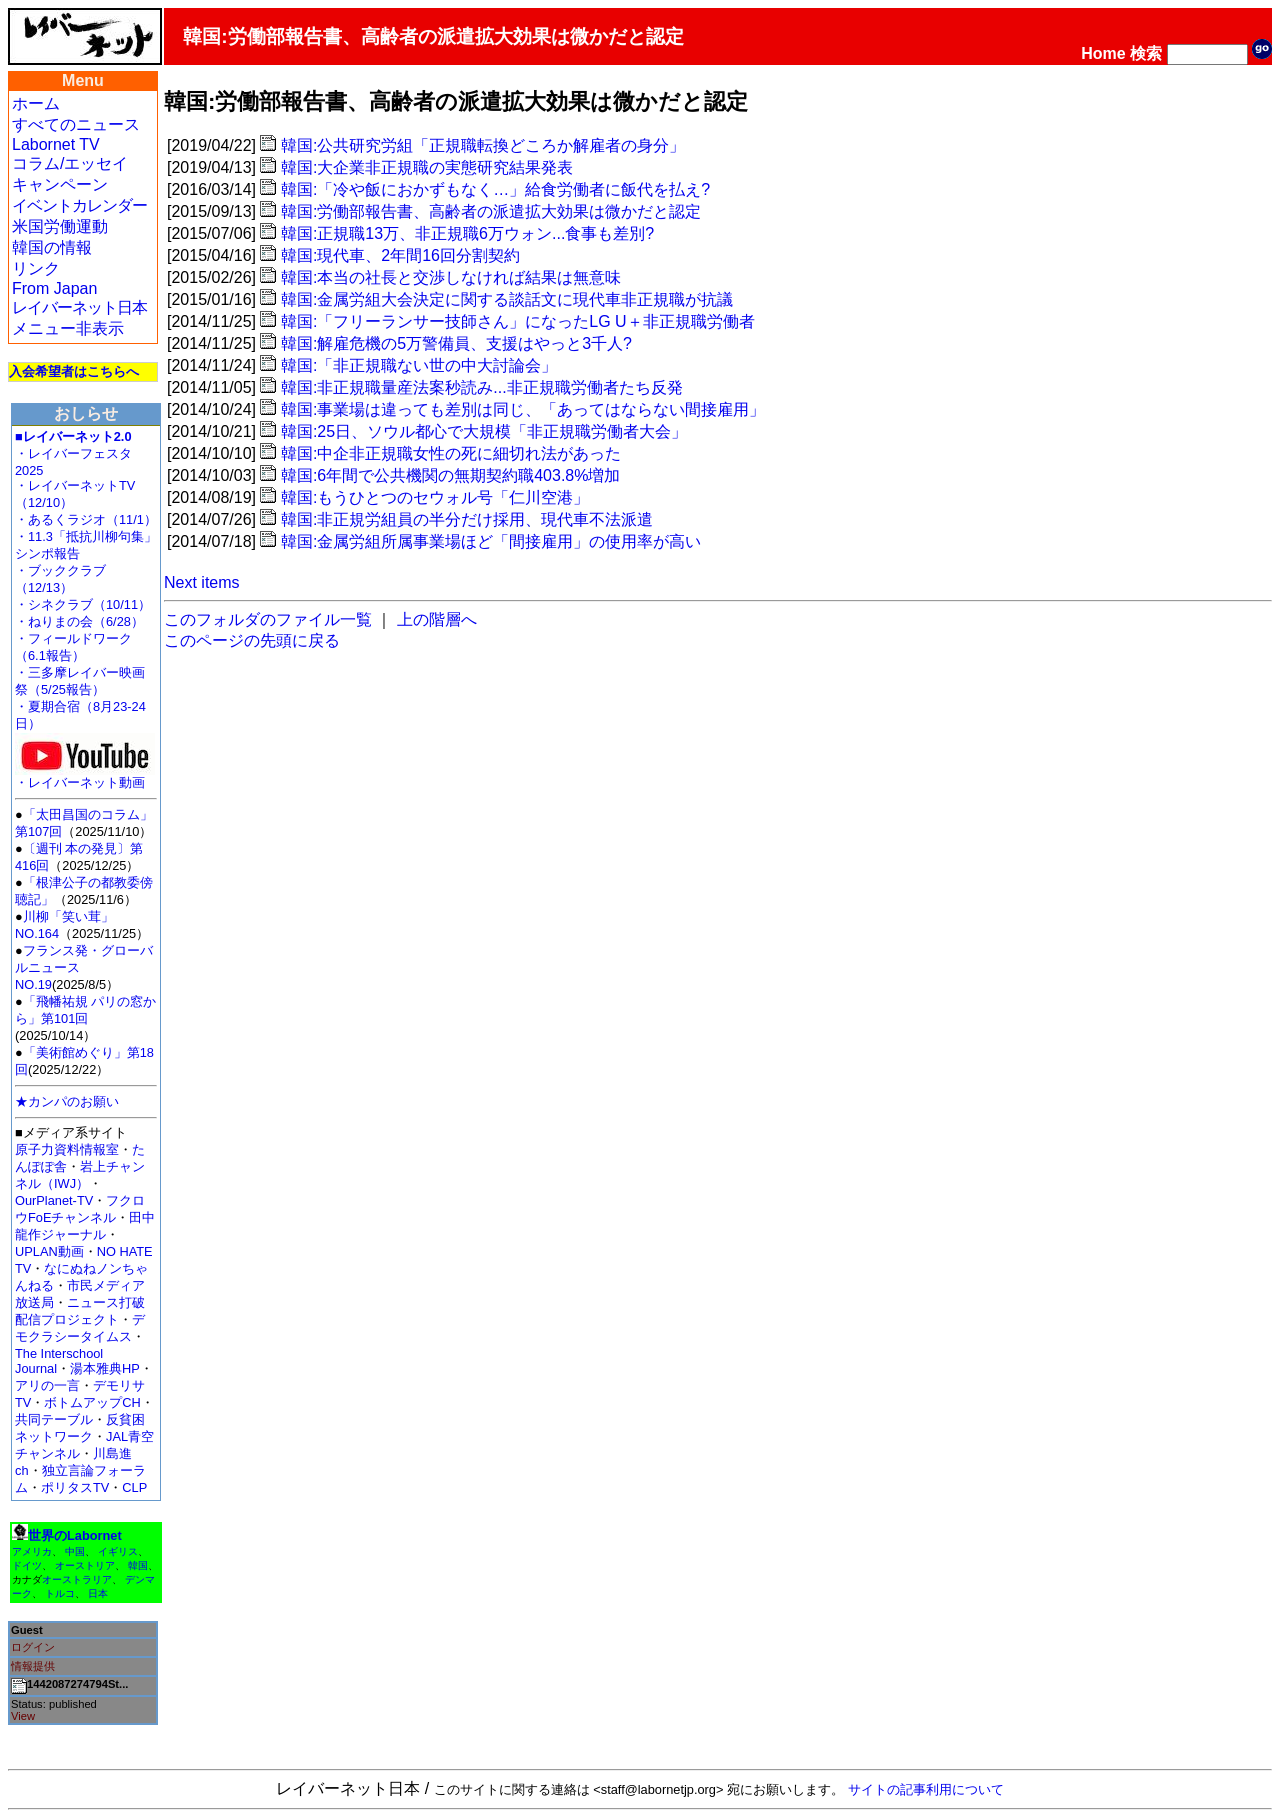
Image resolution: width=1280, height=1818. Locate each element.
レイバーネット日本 (79, 307)
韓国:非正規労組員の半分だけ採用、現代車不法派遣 (467, 519)
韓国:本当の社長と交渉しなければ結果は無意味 (451, 277)
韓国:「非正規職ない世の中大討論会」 (419, 365)
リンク (36, 268)
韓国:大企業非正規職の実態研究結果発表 (427, 167)
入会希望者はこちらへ (74, 371)
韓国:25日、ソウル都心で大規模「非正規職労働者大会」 (484, 431)
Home (1103, 53)
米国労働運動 (60, 226)
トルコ (60, 1593)
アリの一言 (47, 1385)
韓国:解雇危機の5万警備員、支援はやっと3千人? (456, 343)
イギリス (118, 1551)
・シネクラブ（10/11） (83, 604)
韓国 (138, 1565)
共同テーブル (54, 1419)
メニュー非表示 (68, 328)
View (23, 1716)
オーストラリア (77, 1579)
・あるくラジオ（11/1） (86, 519)
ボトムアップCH (92, 1402)
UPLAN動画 (49, 1251)
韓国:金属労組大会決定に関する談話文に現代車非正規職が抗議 (507, 299)
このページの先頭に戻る (252, 640)
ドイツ (27, 1565)
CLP (134, 1487)
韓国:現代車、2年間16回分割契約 (400, 255)
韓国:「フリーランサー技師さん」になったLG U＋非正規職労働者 (518, 321)
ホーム (36, 103)
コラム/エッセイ (70, 163)
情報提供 (33, 1666)
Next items (202, 582)
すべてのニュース (76, 124)
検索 (1146, 53)
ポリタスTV (75, 1487)
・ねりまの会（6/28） (79, 621)
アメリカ (32, 1551)
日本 (98, 1593)
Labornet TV (56, 144)
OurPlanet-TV (54, 1200)
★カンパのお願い (67, 1101)
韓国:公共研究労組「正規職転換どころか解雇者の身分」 (483, 145)
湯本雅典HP (105, 1368)
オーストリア (85, 1565)
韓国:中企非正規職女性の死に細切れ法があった (451, 453)
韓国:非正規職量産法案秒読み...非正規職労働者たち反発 (482, 387)
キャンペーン (60, 184)
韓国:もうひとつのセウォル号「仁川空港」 (435, 497)
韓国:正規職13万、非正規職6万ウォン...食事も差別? (467, 233)
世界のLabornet (75, 1535)
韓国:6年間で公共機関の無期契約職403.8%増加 (451, 475)
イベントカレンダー (79, 205)
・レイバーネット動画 (85, 776)
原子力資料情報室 (67, 1149)
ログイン (33, 1647)
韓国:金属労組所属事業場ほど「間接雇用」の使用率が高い (491, 541)
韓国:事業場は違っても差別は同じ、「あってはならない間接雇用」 (523, 409)
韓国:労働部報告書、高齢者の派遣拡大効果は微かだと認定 (491, 211)
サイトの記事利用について (926, 1789)
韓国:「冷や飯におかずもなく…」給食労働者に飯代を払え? (495, 189)
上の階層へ (437, 619)
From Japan (54, 288)
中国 (75, 1551)
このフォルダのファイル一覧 (268, 619)
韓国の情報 (52, 247)
